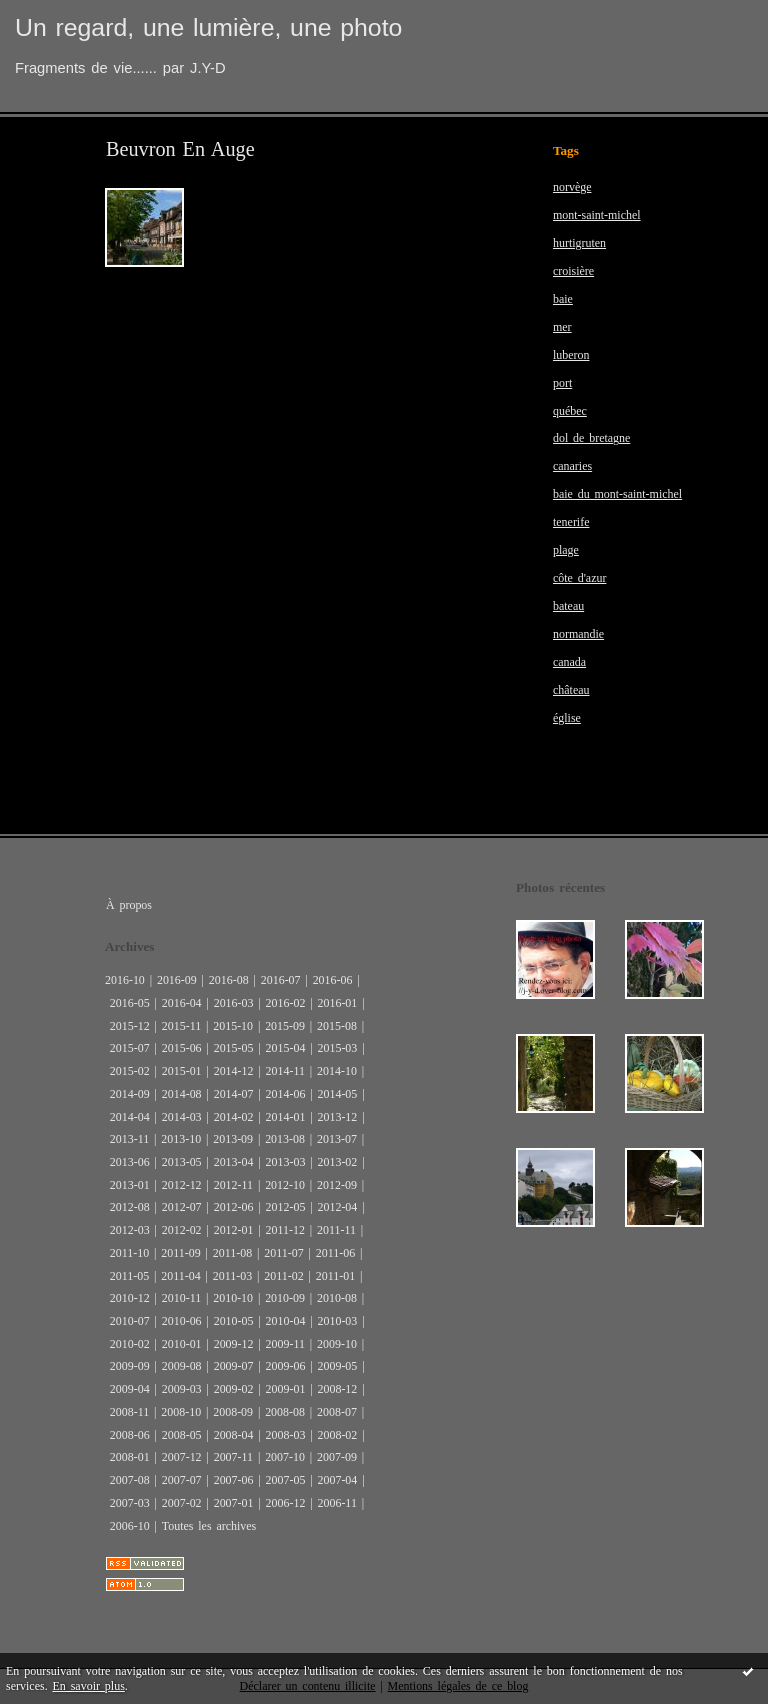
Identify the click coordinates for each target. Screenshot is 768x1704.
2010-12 (130, 1298)
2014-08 (182, 1094)
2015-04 (286, 1048)
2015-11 (181, 1026)
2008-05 (182, 1435)
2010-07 (130, 1321)
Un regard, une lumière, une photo (208, 27)
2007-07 (182, 1480)
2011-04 (180, 1276)
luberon (571, 355)
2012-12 (182, 1185)
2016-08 (229, 980)
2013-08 (285, 1139)
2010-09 (285, 1298)
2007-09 (337, 1457)
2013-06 (130, 1162)
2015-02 (130, 1071)
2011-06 (335, 1253)
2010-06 (182, 1321)
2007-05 (286, 1480)
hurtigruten (579, 243)
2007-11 (233, 1457)
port (562, 383)
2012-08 (130, 1207)
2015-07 (130, 1048)
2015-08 (337, 1026)
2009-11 (285, 1344)
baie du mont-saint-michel (617, 494)
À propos (129, 905)
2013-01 (130, 1185)
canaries (572, 466)
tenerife (571, 522)
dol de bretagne (591, 438)
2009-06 (286, 1366)
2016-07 (281, 980)
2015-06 (182, 1048)
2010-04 (286, 1321)
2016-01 (337, 1003)
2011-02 (283, 1276)
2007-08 (130, 1480)
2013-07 (337, 1139)
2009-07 (234, 1366)
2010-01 (182, 1344)
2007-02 (182, 1503)
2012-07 (182, 1207)
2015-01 (182, 1071)
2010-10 (233, 1298)
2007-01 (234, 1503)
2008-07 (337, 1412)
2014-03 (182, 1117)
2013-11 (129, 1139)
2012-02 (182, 1230)
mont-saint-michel (597, 215)
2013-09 (233, 1139)
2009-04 (130, 1389)
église (567, 718)
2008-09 (233, 1412)
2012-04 (337, 1207)
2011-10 (129, 1253)
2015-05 (234, 1048)
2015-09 (285, 1026)
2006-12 (286, 1503)
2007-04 (337, 1480)
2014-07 (234, 1094)
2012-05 (286, 1207)
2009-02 (234, 1389)
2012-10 (285, 1185)
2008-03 (286, 1435)
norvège (572, 187)
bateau (568, 606)
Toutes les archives (209, 1526)
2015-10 (233, 1026)
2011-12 (285, 1230)
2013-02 (337, 1162)
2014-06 (286, 1094)
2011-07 (283, 1253)
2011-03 (232, 1276)
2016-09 (177, 980)
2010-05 (234, 1321)
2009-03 (182, 1389)
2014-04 (130, 1117)
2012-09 (337, 1185)
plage (566, 550)
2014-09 (130, 1094)
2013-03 (286, 1162)
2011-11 (336, 1230)
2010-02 (130, 1344)
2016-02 (286, 1003)
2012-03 (130, 1230)
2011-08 (232, 1253)
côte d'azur (579, 578)
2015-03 (337, 1048)
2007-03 (130, 1503)
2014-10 (337, 1071)
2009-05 (337, 1366)
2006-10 (130, 1526)
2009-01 (286, 1389)
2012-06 (234, 1207)
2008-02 (337, 1435)
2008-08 (285, 1412)
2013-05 (182, 1162)
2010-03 (337, 1321)
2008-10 (181, 1412)
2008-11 (129, 1412)
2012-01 (234, 1230)
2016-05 (130, 1003)
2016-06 (333, 980)
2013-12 (337, 1117)
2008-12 (337, 1389)
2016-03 (234, 1003)
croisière (573, 271)
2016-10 (125, 980)
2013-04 (234, 1162)
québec (570, 411)
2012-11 (233, 1185)
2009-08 (182, 1366)
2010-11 (181, 1298)
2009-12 (234, 1344)
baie (563, 299)
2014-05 (337, 1094)
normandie (578, 634)
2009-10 (337, 1344)
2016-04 (182, 1003)
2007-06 (234, 1480)
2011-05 (129, 1276)
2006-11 (336, 1503)
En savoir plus (89, 1686)
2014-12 (234, 1071)
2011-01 (335, 1276)
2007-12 (182, 1457)
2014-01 (286, 1117)
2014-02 (234, 1117)
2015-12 (130, 1026)
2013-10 (181, 1139)
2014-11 (285, 1071)
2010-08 (337, 1298)
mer (562, 327)
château (571, 690)
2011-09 (180, 1253)
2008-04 (234, 1435)
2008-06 (130, 1435)
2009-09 (130, 1366)
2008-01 (130, 1457)
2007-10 (285, 1457)
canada (569, 662)
